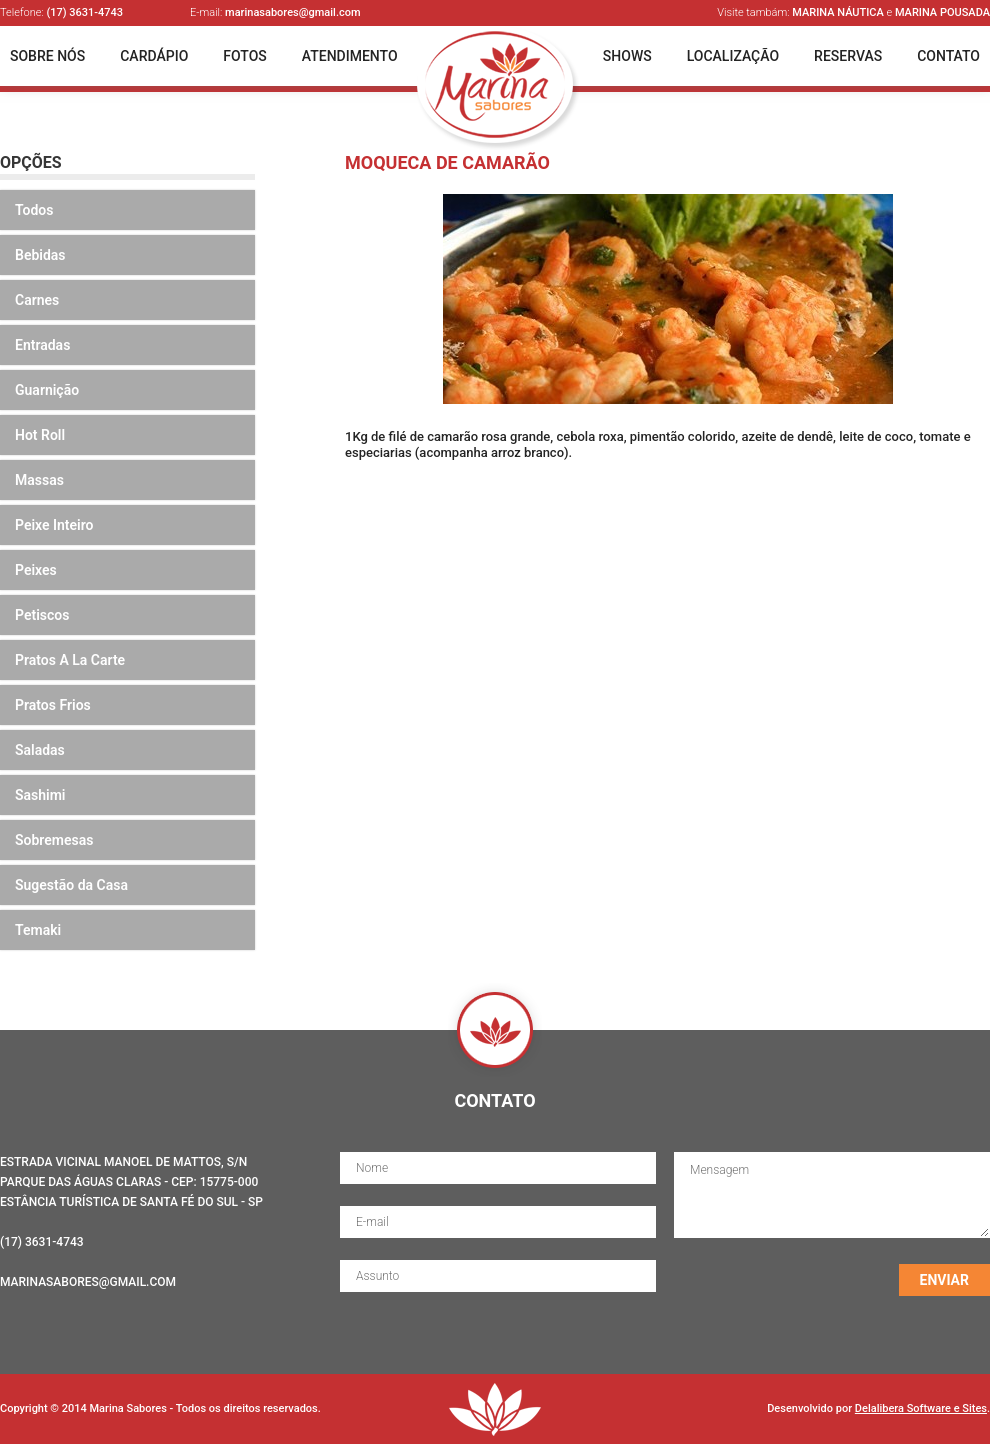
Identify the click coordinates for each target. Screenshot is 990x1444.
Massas (39, 480)
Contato (948, 56)
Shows (627, 56)
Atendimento (350, 56)
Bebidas (40, 255)
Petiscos (42, 615)
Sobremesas (54, 840)
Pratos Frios (53, 705)
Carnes (37, 300)
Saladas (40, 750)
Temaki (38, 930)
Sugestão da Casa (71, 885)
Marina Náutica (838, 12)
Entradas (42, 345)
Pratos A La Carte (70, 660)
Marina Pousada (942, 12)
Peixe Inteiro (54, 525)
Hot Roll (40, 435)
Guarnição (47, 390)
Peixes (36, 570)
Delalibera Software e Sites (921, 1408)
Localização (733, 56)
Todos (34, 210)
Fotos (245, 56)
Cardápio (154, 56)
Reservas (848, 56)
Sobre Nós (47, 56)
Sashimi (40, 795)
